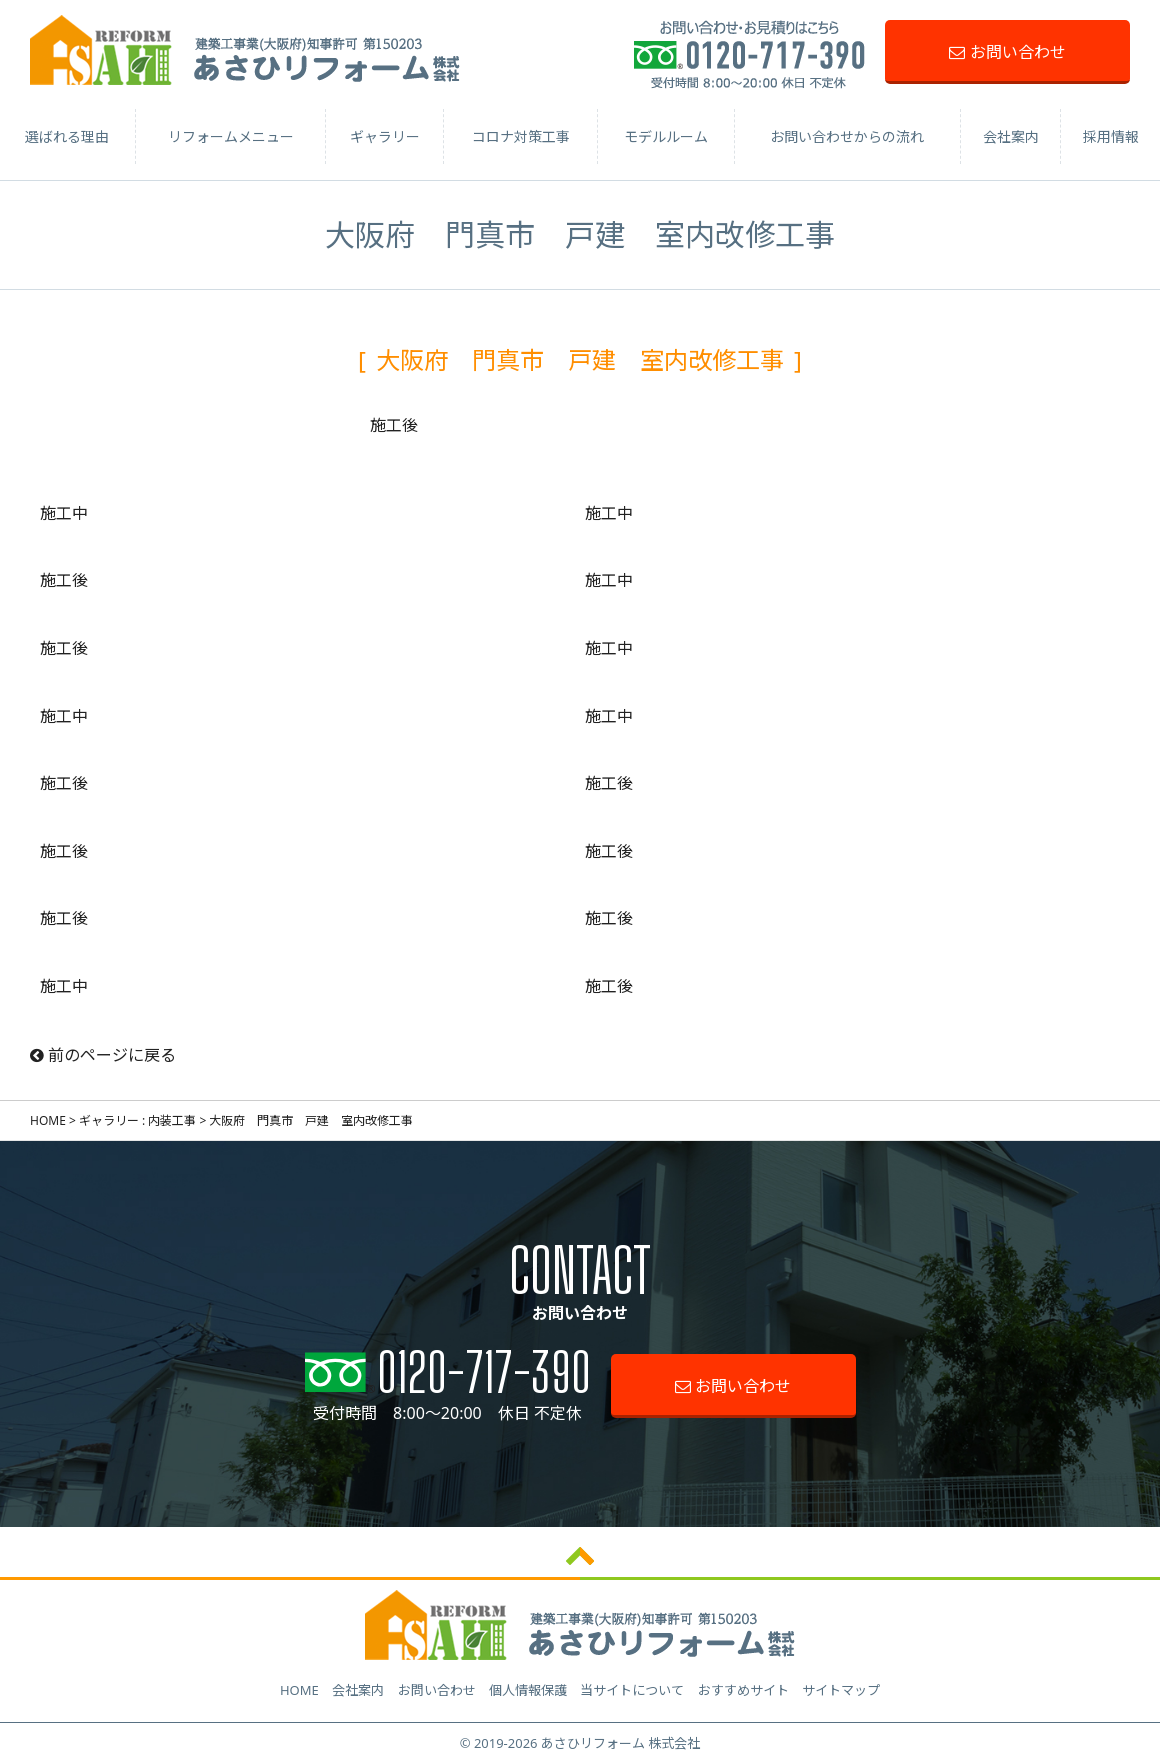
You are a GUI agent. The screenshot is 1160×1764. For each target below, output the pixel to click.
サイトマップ (841, 1690)
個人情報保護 (528, 1690)
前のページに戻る (103, 1055)
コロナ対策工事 (521, 136)
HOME (48, 1120)
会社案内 (1011, 136)
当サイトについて (632, 1690)
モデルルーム (666, 136)
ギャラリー (385, 136)
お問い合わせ (1007, 52)
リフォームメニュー (231, 136)
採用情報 (1111, 136)
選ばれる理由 (67, 136)
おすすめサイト (743, 1690)
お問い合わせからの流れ (847, 136)
